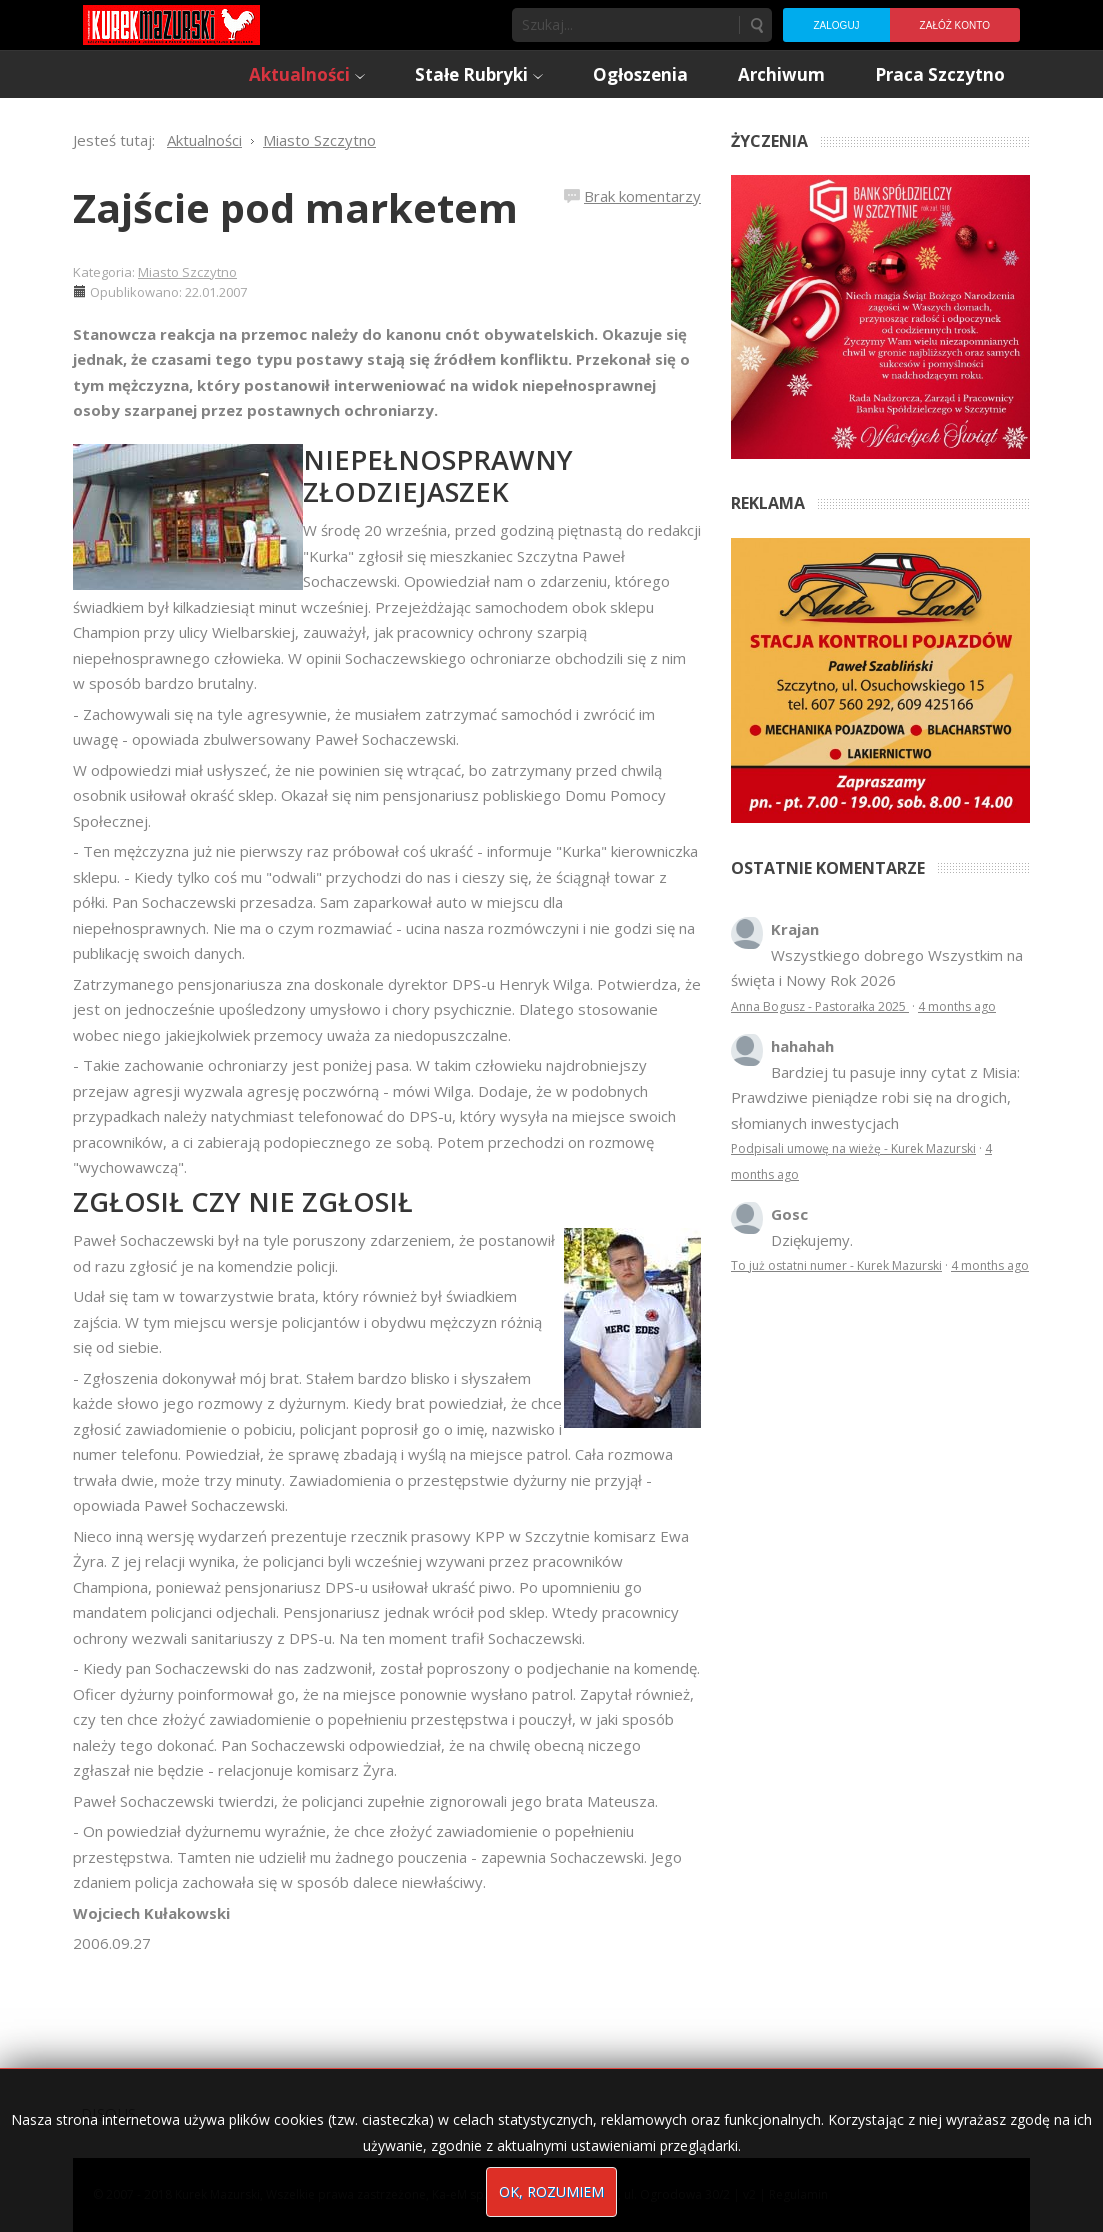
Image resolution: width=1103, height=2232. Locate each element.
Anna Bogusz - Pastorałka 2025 (820, 1006)
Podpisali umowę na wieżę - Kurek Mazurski (853, 1148)
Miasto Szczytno (187, 272)
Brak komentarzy (642, 196)
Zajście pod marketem (295, 207)
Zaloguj (836, 25)
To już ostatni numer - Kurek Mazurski (836, 1265)
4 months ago (957, 1006)
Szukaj (756, 25)
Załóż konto (955, 25)
